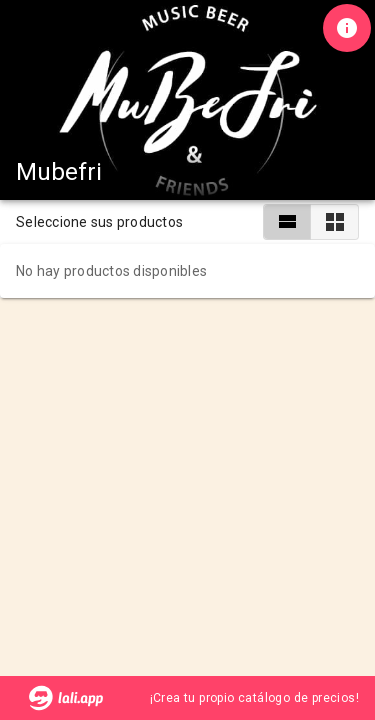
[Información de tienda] (347, 28)
